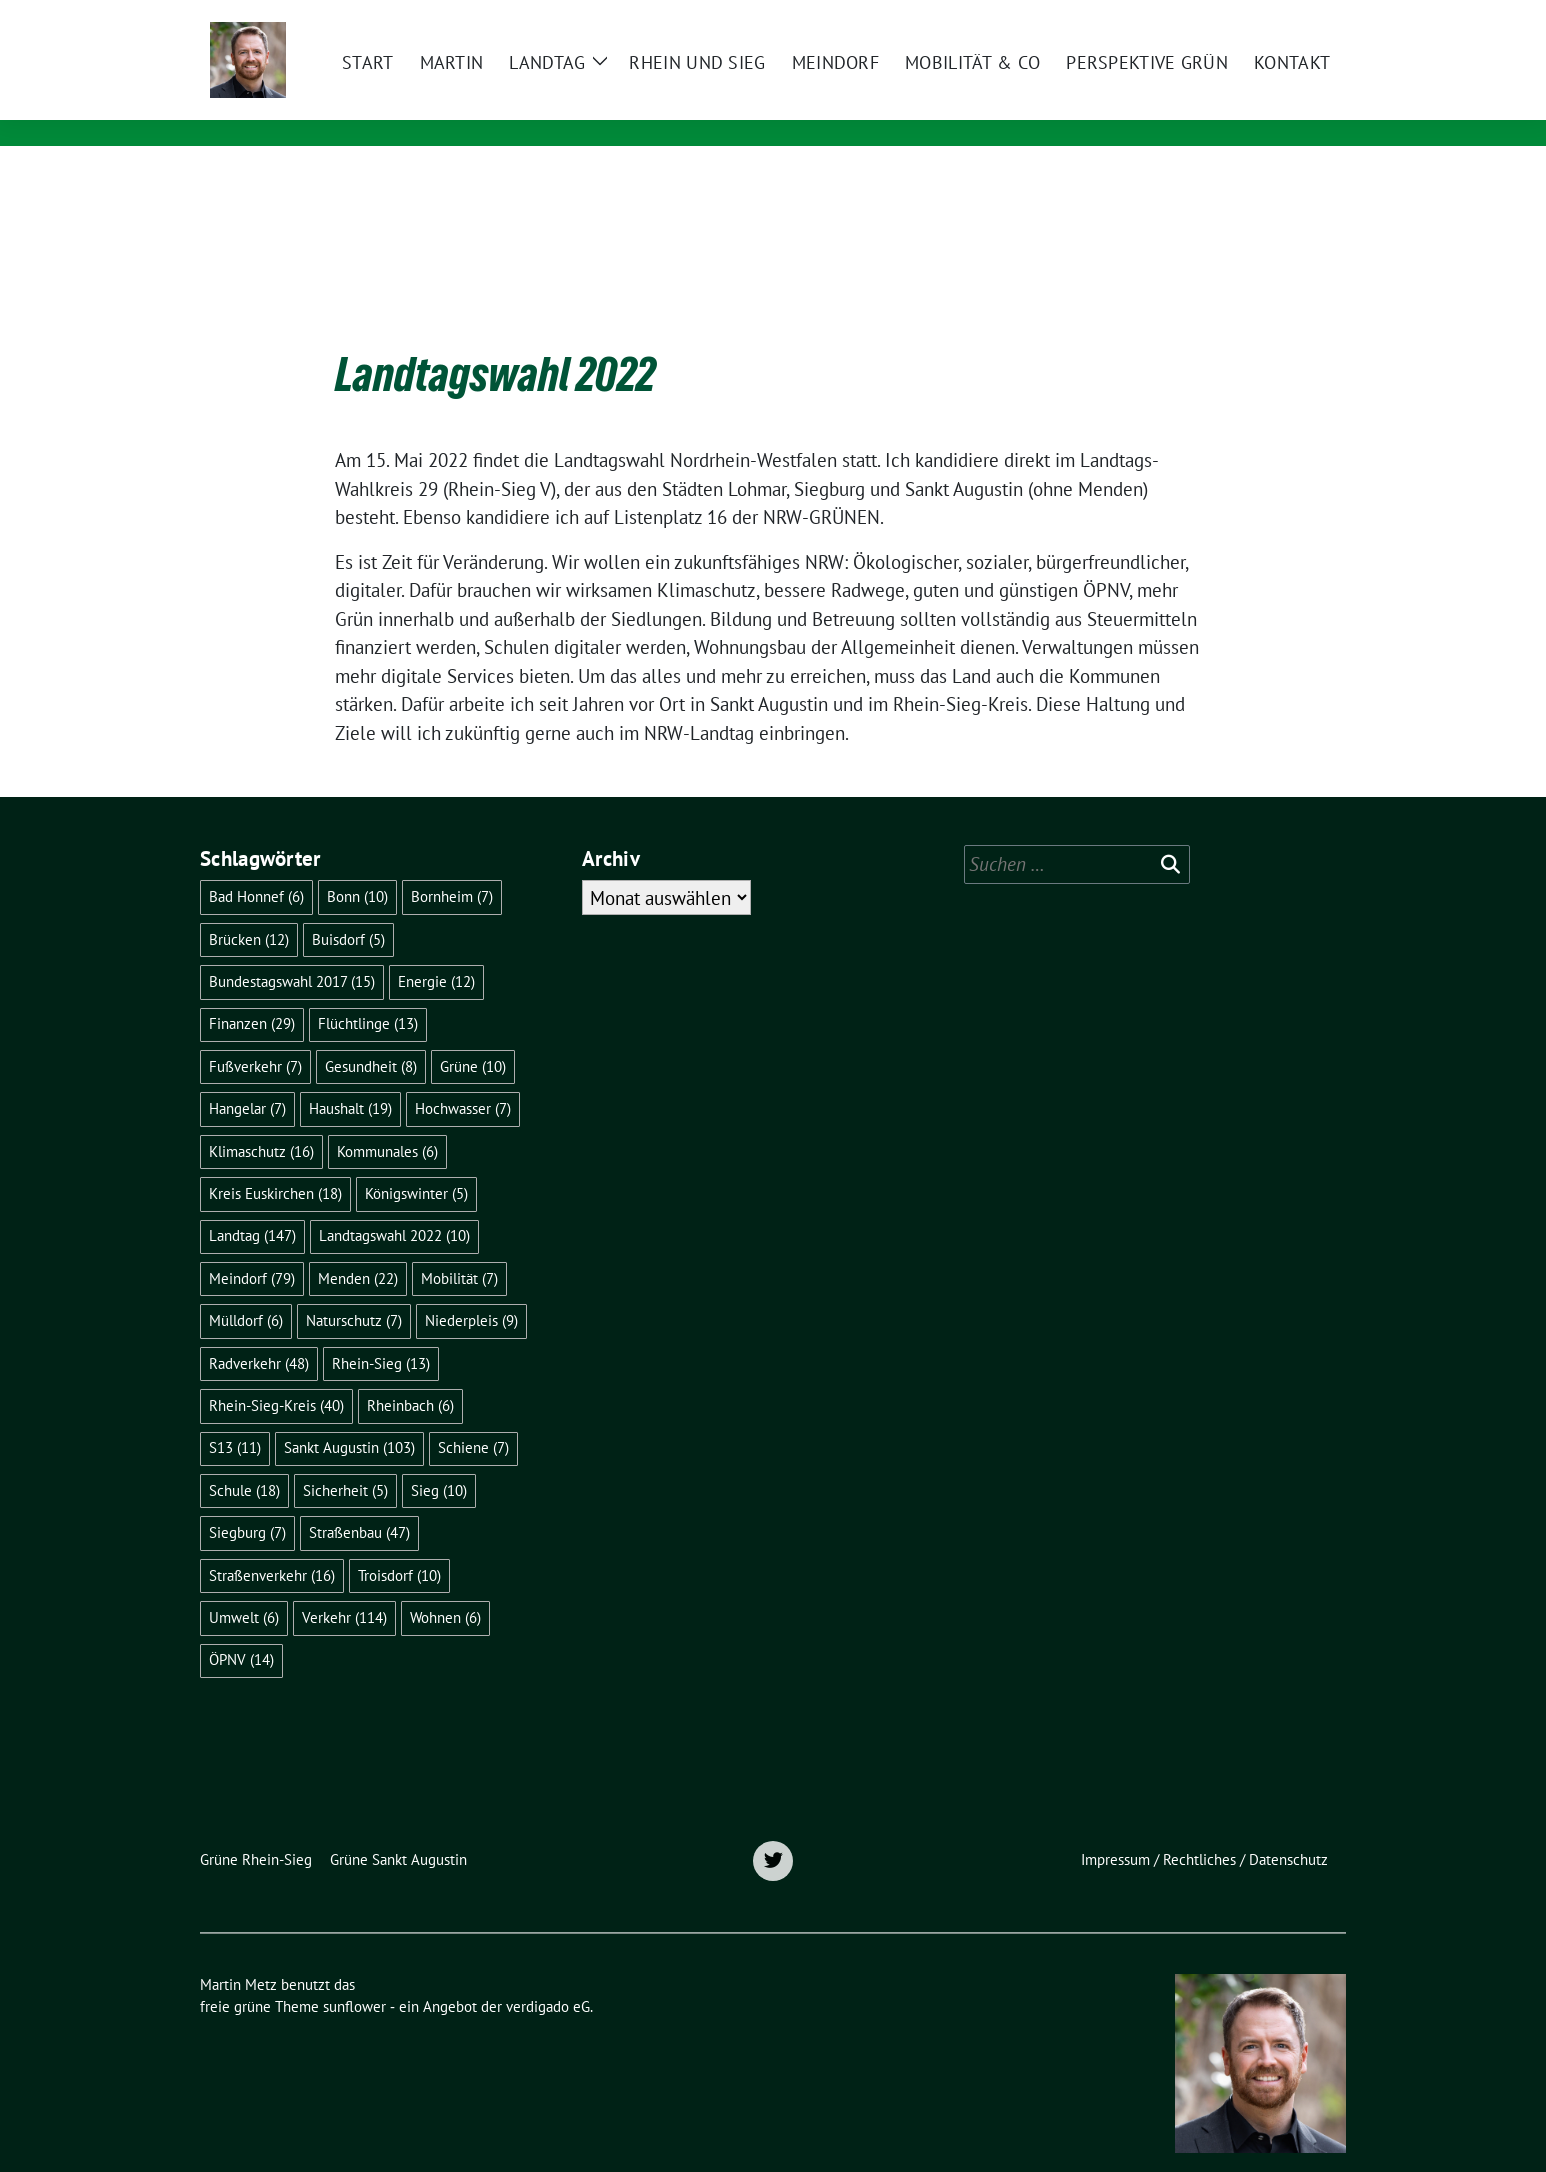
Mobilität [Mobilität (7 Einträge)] (459, 1247)
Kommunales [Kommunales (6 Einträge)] (387, 1120)
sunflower (354, 1975)
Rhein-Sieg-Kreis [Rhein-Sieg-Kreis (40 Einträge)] (276, 1374)
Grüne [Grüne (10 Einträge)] (473, 1035)
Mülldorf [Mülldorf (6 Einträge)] (246, 1289)
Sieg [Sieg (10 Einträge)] (439, 1459)
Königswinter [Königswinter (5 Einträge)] (416, 1162)
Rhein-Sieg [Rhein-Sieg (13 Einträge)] (381, 1332)
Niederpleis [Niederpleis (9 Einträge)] (471, 1289)
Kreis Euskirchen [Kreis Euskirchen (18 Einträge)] (275, 1162)
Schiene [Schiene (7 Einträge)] (473, 1416)
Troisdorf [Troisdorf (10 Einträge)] (399, 1544)
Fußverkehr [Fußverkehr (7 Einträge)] (255, 1035)
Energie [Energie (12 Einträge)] (436, 950)
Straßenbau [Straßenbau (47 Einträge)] (359, 1501)
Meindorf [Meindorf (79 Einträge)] (252, 1247)
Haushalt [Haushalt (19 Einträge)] (350, 1077)
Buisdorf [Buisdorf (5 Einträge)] (348, 908)
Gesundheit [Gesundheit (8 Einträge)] (371, 1035)
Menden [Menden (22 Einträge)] (358, 1247)
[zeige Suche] (1310, 17)
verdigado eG (548, 1975)
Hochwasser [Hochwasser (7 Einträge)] (463, 1077)
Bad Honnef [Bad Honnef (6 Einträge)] (256, 865)
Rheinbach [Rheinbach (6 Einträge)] (410, 1374)
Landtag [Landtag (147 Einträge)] (252, 1204)
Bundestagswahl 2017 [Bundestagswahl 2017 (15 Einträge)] (292, 950)
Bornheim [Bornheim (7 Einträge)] (452, 865)
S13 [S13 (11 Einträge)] (235, 1416)
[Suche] (1282, 17)
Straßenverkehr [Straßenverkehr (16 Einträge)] (272, 1544)
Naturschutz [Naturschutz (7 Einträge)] (354, 1289)
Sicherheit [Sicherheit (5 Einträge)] (345, 1459)
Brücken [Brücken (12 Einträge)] (249, 908)
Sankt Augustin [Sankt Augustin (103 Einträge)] (349, 1416)
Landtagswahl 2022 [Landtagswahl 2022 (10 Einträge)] (394, 1204)
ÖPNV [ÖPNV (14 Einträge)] (241, 1628)
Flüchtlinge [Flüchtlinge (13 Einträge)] (368, 992)
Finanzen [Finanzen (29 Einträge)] (252, 992)
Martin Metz (433, 77)
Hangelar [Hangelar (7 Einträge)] (247, 1077)
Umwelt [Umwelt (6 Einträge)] (244, 1586)
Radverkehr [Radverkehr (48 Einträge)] (259, 1332)
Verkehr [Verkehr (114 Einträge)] (344, 1586)
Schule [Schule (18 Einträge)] (244, 1459)
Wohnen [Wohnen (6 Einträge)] (445, 1586)
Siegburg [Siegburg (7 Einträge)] (247, 1501)
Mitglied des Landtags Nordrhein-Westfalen (572, 105)
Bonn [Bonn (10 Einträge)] (357, 865)
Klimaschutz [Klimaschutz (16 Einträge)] (261, 1120)
